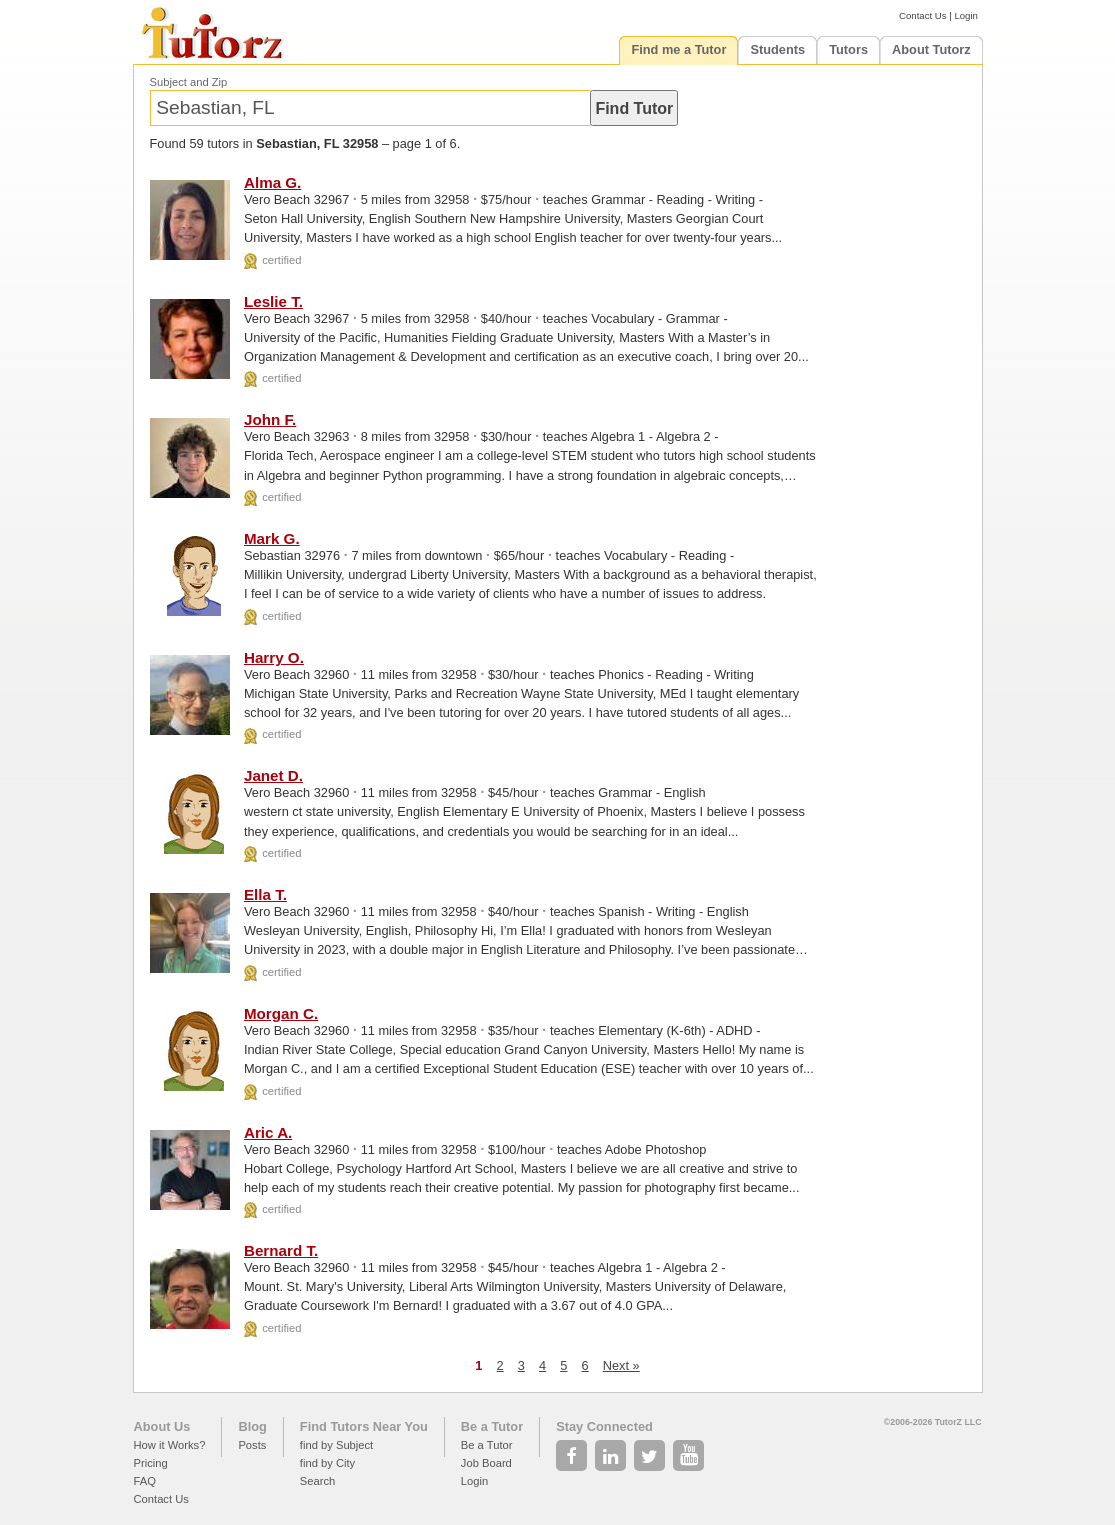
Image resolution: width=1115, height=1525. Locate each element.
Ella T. (265, 894)
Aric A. (268, 1132)
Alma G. (272, 182)
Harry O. (274, 657)
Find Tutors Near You (364, 1426)
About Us (162, 1426)
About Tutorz (931, 49)
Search (317, 1481)
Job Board (486, 1463)
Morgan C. (281, 1013)
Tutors (848, 49)
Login (965, 15)
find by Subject (336, 1445)
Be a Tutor (492, 1426)
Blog (252, 1426)
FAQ (145, 1481)
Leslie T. (273, 301)
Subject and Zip (189, 82)
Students (777, 49)
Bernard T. (281, 1250)
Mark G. (272, 538)
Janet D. (273, 775)
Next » (621, 1365)
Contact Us (922, 15)
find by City (327, 1463)
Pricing (151, 1463)
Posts (252, 1445)
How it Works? (170, 1445)
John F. (270, 419)
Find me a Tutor (678, 49)
